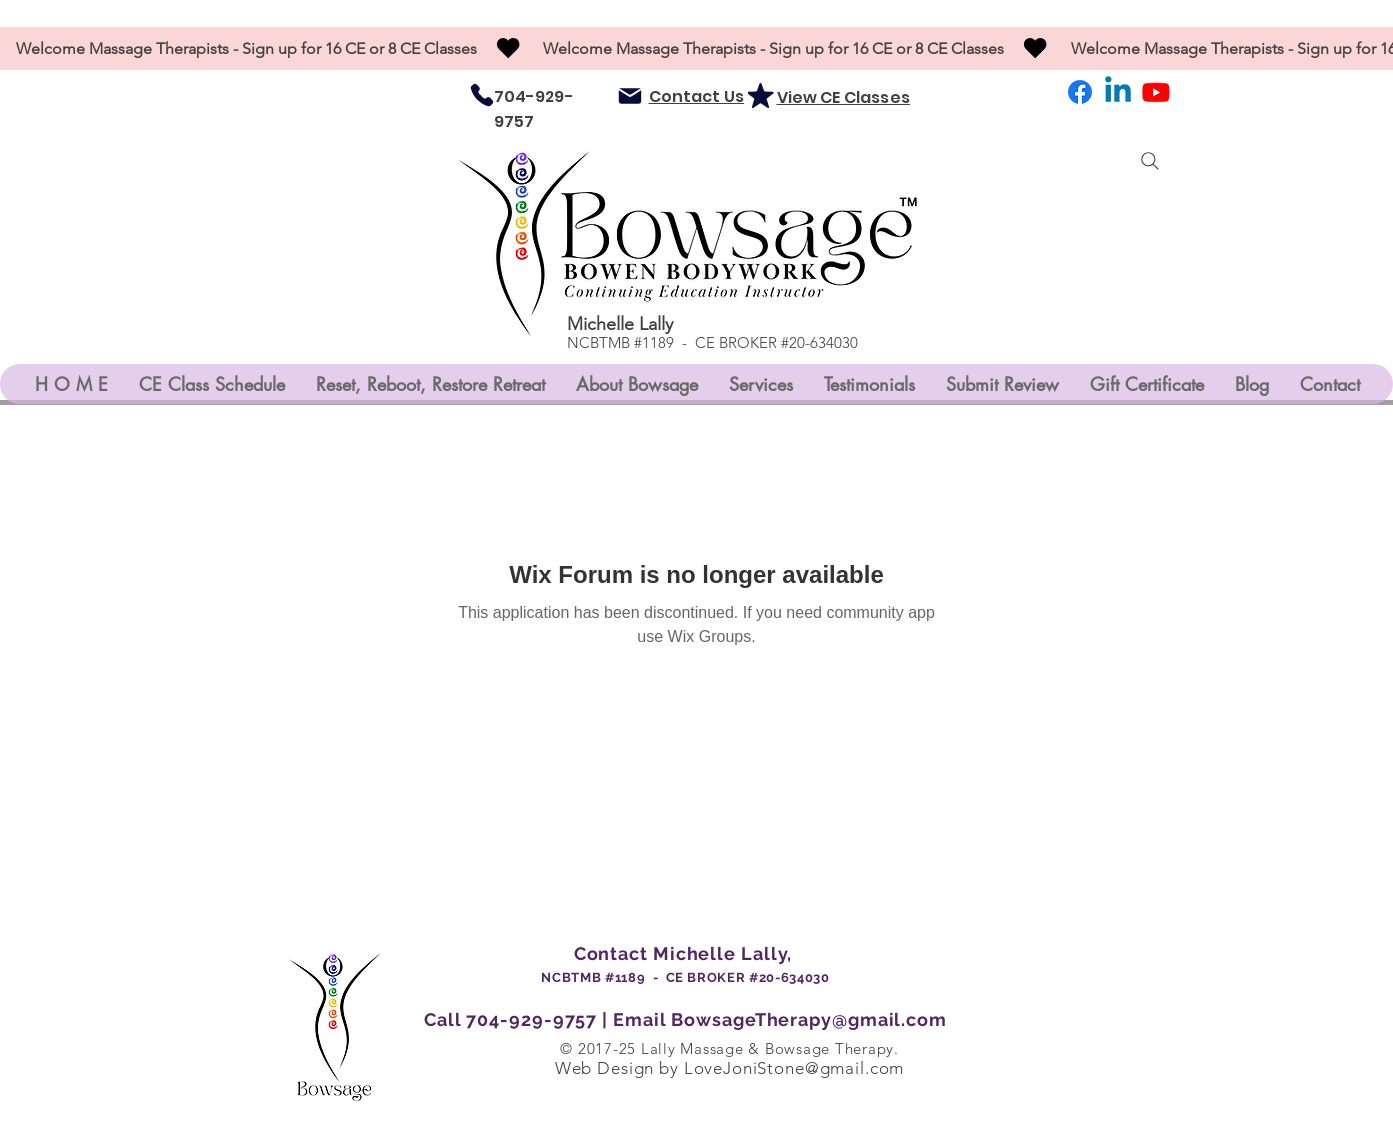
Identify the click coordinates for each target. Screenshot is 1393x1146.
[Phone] (482, 95)
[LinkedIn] (1118, 92)
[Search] (1150, 161)
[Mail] (630, 96)
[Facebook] (1080, 92)
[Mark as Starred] (761, 95)
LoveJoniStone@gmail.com (794, 1068)
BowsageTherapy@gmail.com (809, 1019)
